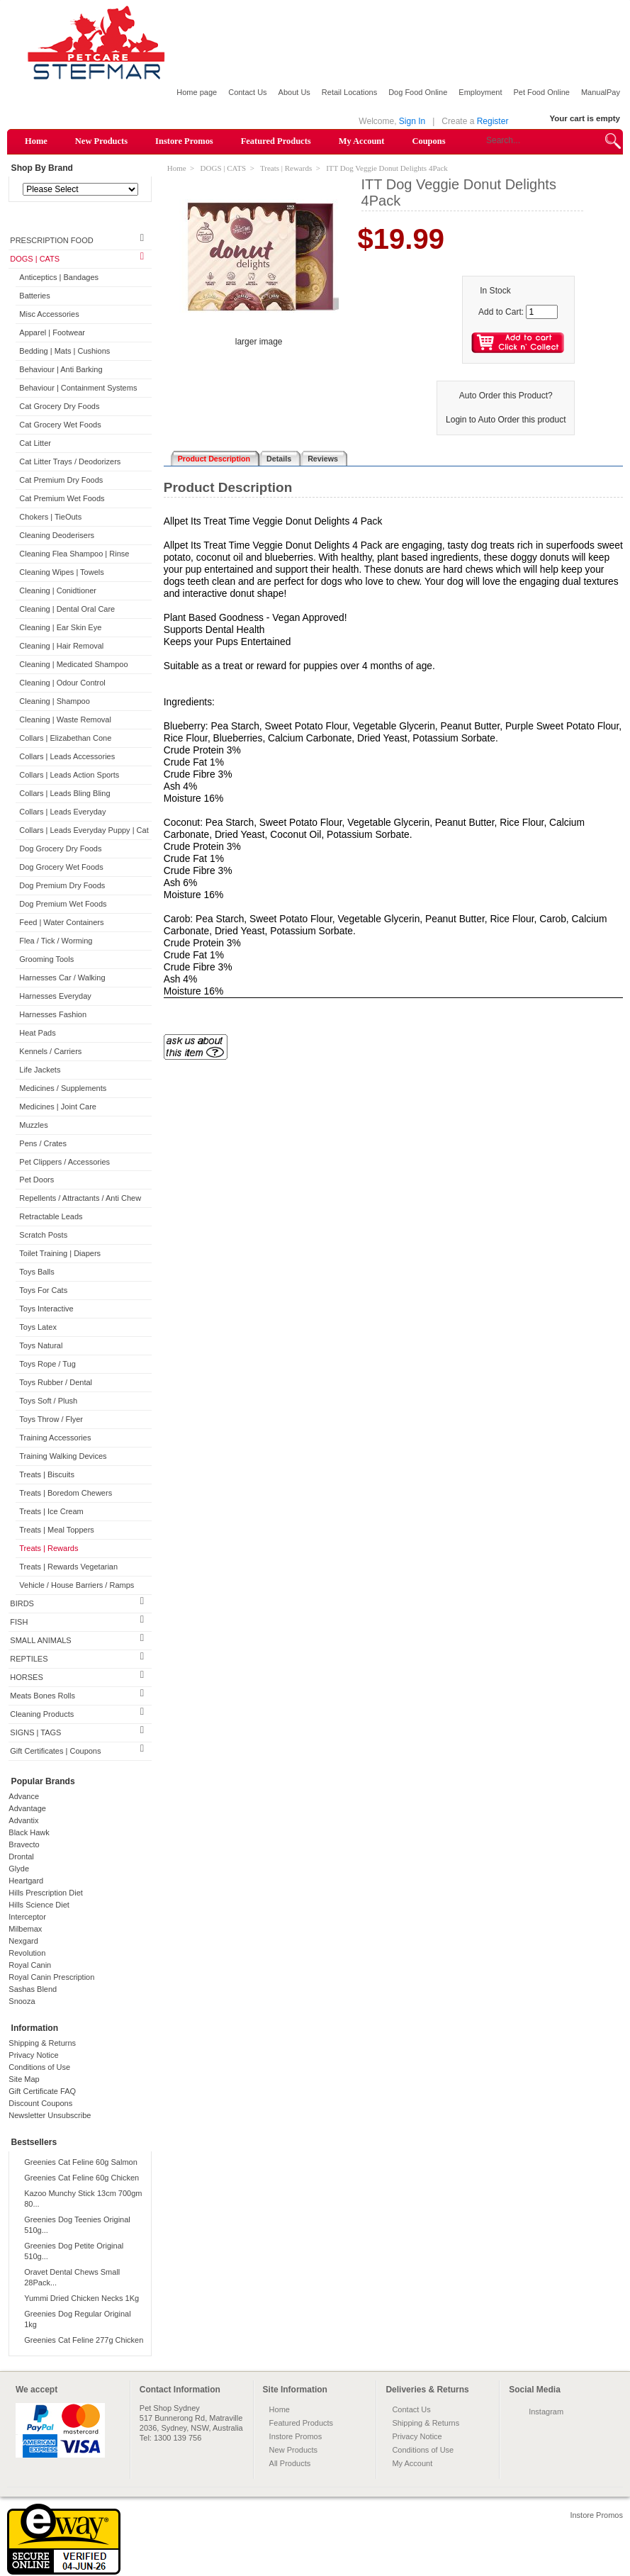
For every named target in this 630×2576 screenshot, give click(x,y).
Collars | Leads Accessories (67, 756)
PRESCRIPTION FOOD (51, 240)
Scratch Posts (43, 1235)
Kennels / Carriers (50, 1051)
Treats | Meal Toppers (56, 1529)
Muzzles (33, 1125)
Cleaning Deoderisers (56, 535)
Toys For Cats (43, 1290)
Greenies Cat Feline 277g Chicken (83, 2340)
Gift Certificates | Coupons (55, 1751)
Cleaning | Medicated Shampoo (73, 664)
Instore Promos (184, 141)
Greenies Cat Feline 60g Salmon (80, 2162)
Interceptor (27, 1917)
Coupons (428, 141)
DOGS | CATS (35, 258)
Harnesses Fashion (52, 1014)
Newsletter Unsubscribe (50, 2115)
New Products (101, 141)
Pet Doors (36, 1179)
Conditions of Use (39, 2067)
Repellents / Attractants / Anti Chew (80, 1198)
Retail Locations (349, 92)
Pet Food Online (541, 92)
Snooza (22, 2001)
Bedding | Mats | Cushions (64, 351)
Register (493, 121)
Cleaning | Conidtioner (57, 590)
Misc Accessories (49, 314)
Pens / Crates (43, 1143)
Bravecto (24, 1844)
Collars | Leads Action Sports (69, 775)
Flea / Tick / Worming (55, 940)
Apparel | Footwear (52, 332)
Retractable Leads (50, 1216)
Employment (480, 92)
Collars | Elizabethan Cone (65, 738)
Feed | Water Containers (61, 922)
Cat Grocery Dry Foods (59, 406)
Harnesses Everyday (55, 996)
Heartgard (26, 1880)
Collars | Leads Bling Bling (64, 793)
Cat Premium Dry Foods (61, 480)
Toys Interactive (46, 1308)
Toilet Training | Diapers (60, 1253)
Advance (24, 1796)
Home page (196, 92)
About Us (294, 92)
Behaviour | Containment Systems (78, 387)
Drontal (21, 1856)
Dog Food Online (417, 92)
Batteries (34, 295)
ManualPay (600, 92)
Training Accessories (55, 1437)
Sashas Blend (33, 1989)
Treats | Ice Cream (51, 1511)
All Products (290, 2463)
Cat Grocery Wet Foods (60, 424)
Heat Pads (37, 1033)
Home (36, 141)
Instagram (546, 2411)
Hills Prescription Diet (46, 1892)
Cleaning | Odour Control (62, 682)
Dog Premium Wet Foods (62, 904)
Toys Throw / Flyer (51, 1419)
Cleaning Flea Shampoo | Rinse (74, 553)
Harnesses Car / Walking (62, 977)
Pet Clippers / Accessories (64, 1162)
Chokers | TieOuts (50, 517)
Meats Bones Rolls (42, 1695)
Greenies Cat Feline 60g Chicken (81, 2177)
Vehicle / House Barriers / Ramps (76, 1585)
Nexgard (23, 1941)
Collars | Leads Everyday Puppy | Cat (83, 830)
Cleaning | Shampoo (54, 701)
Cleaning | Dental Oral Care (67, 609)
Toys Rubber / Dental (55, 1382)
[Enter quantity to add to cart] (542, 312)
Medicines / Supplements (62, 1088)
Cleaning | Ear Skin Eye (60, 627)
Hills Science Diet (39, 1904)
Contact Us (247, 92)
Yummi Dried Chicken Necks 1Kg (81, 2298)
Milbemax (25, 1929)
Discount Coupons (40, 2103)
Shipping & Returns (42, 2043)
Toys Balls (37, 1271)
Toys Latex (38, 1327)
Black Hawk (29, 1832)
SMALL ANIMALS (40, 1640)
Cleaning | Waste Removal (65, 719)
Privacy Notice (33, 2055)
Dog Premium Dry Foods (62, 885)
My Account (362, 141)
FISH (19, 1622)
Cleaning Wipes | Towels (61, 572)
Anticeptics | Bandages (59, 277)
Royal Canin (30, 1965)
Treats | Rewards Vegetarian (68, 1566)
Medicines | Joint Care (57, 1106)
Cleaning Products (42, 1714)
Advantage (27, 1808)
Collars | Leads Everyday (62, 811)
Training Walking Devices (62, 1456)
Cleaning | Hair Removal (61, 646)
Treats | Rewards (48, 1548)
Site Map (24, 2079)
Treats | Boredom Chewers (65, 1493)
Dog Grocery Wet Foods (61, 867)
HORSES (26, 1677)
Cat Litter (35, 443)
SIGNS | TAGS (35, 1732)
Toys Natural (40, 1345)
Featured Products (276, 141)
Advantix (23, 1820)
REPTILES (28, 1658)
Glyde (19, 1868)
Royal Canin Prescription (51, 1977)
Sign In (412, 121)
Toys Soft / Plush (48, 1400)
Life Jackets (39, 1069)
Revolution (27, 1953)
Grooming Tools (46, 959)
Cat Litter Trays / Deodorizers (69, 461)
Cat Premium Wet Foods (61, 498)
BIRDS (22, 1603)
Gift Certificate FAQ (42, 2091)
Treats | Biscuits (46, 1474)
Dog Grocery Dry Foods (60, 848)
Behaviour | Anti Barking (60, 369)
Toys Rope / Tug (47, 1364)
